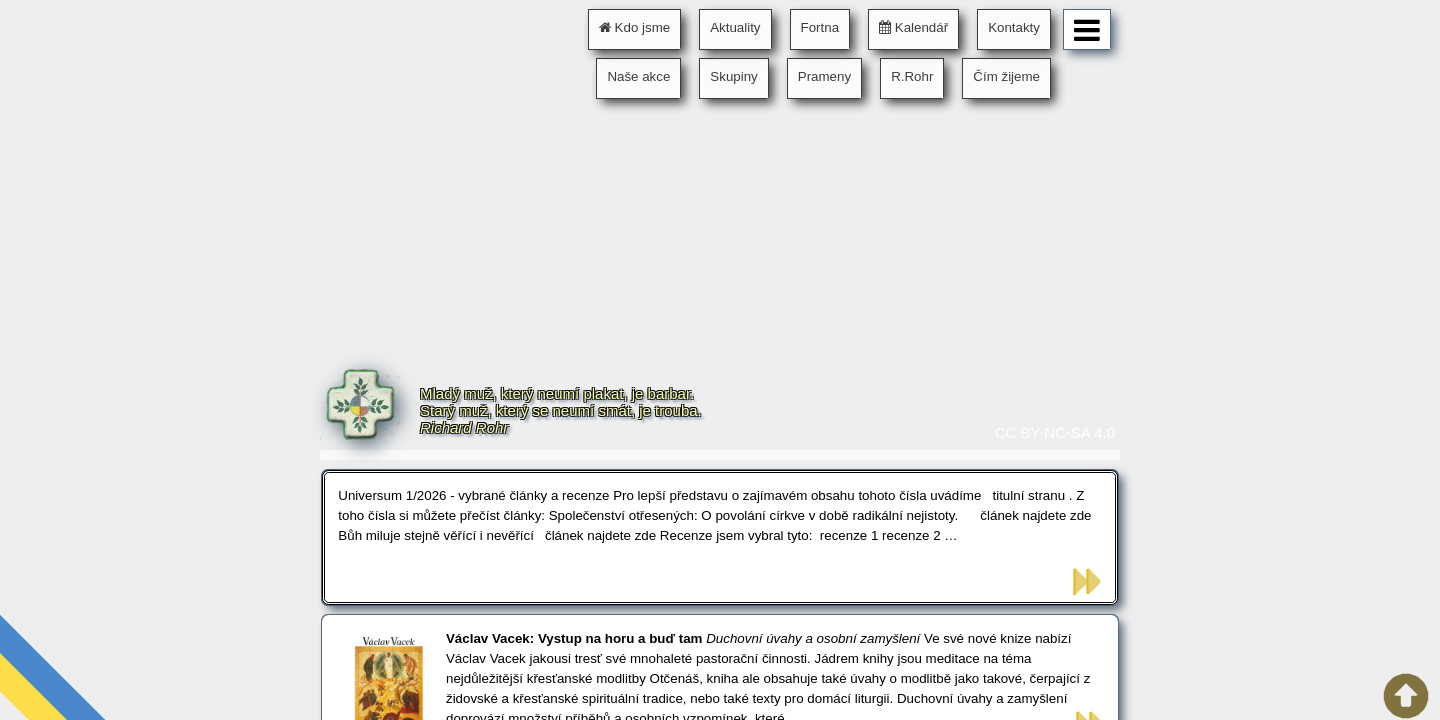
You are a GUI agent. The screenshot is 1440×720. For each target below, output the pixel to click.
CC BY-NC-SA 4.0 (1055, 432)
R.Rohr (912, 76)
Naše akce (638, 76)
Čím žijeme (1006, 76)
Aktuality (735, 27)
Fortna (820, 27)
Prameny (824, 76)
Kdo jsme (634, 27)
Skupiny (733, 76)
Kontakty (1014, 27)
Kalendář (913, 27)
